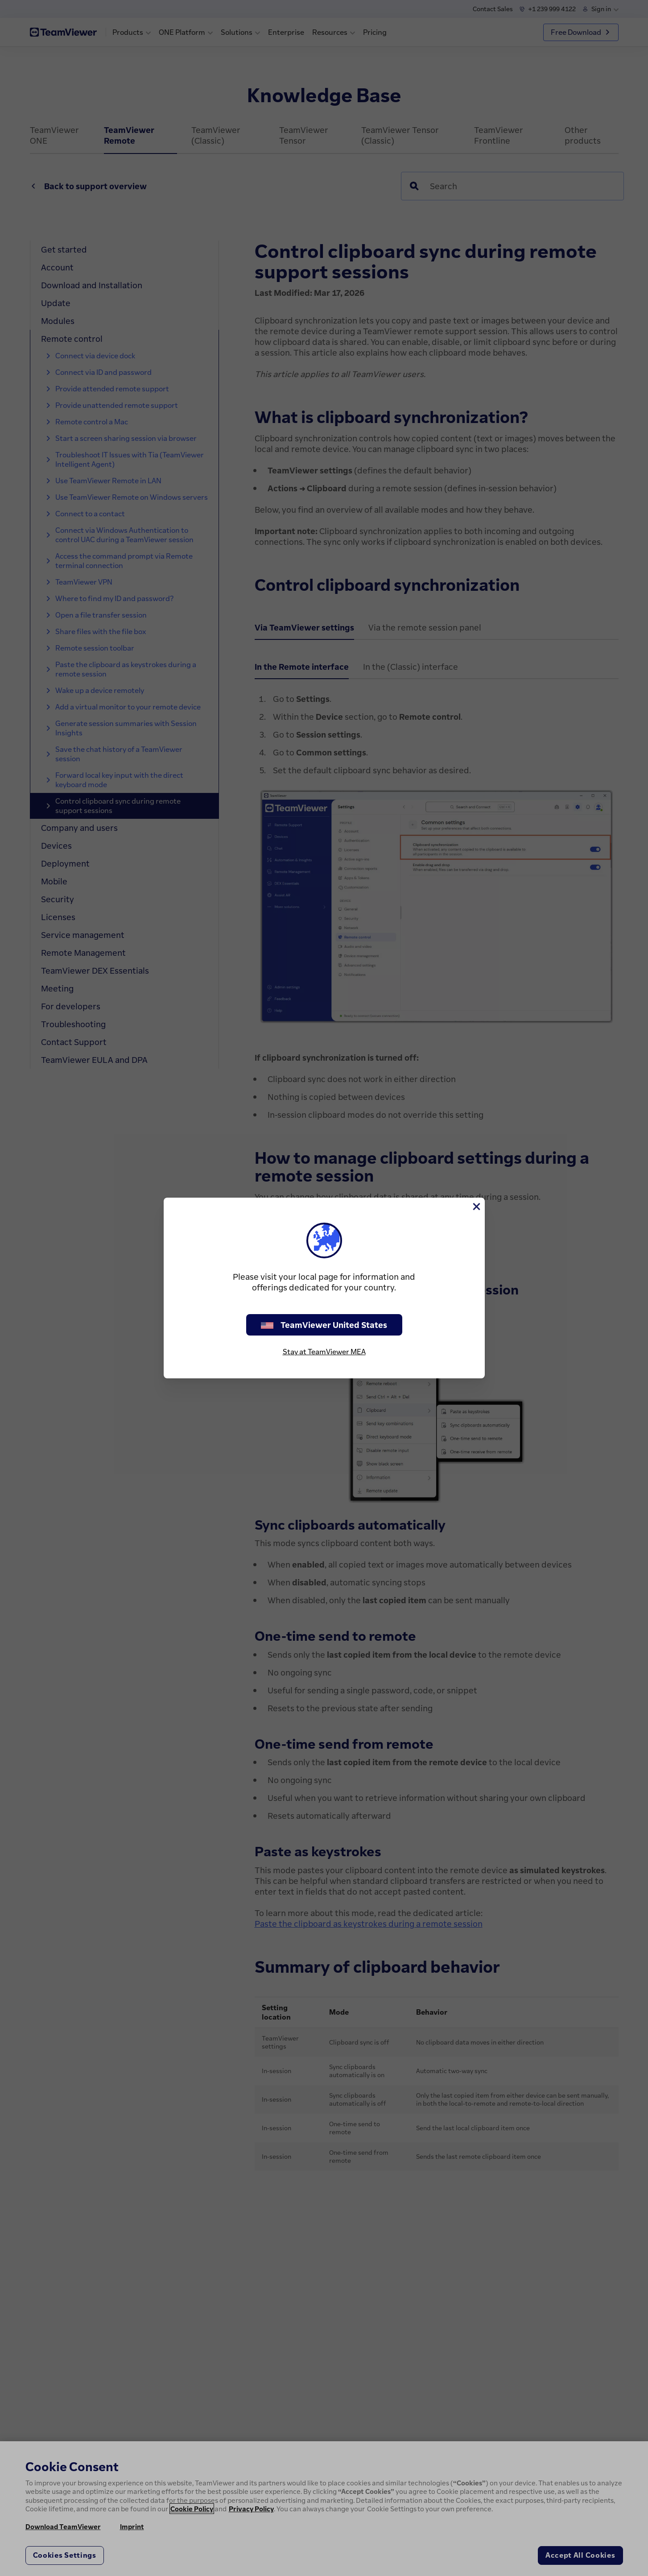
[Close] (476, 1206)
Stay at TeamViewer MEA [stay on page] (324, 1351)
